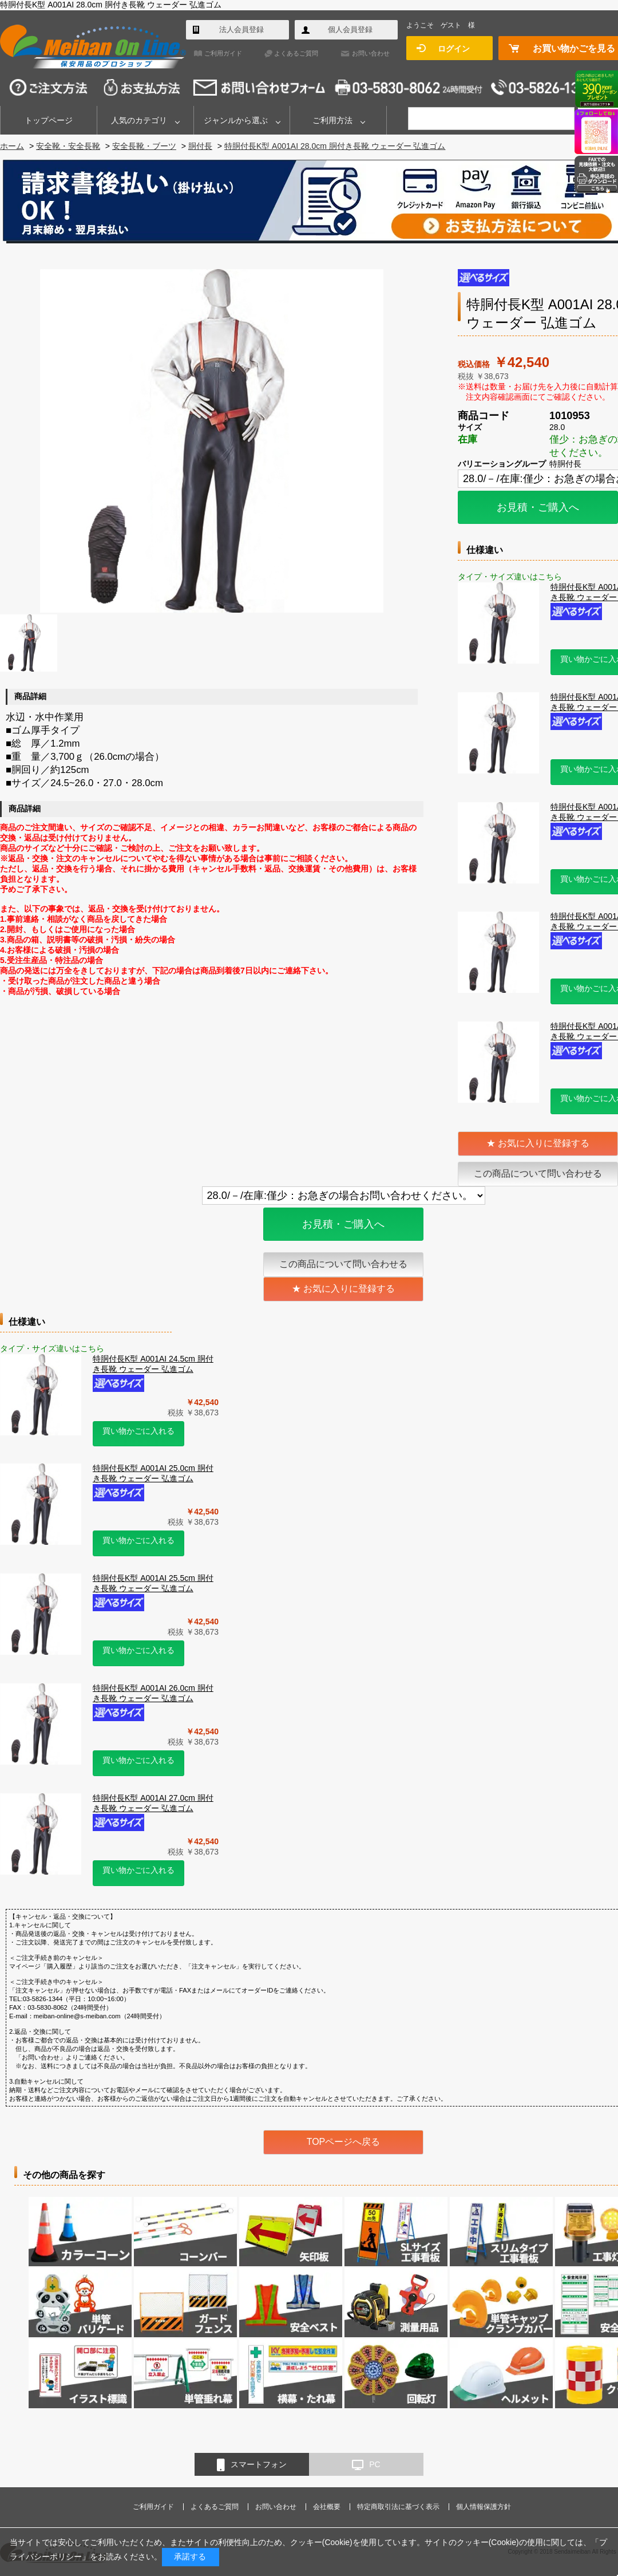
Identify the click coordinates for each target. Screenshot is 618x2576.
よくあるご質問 (296, 53)
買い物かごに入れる (138, 1430)
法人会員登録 (241, 29)
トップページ (49, 120)
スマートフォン (252, 2465)
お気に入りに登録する (543, 1143)
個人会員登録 (350, 29)
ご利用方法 (332, 120)
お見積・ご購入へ (538, 507)
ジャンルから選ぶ (236, 120)
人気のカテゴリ (139, 120)
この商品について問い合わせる (538, 1173)
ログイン (454, 48)
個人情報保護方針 (483, 2507)
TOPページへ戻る (344, 2142)
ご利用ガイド (223, 53)
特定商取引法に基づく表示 (398, 2507)
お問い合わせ (371, 53)
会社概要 (326, 2507)
